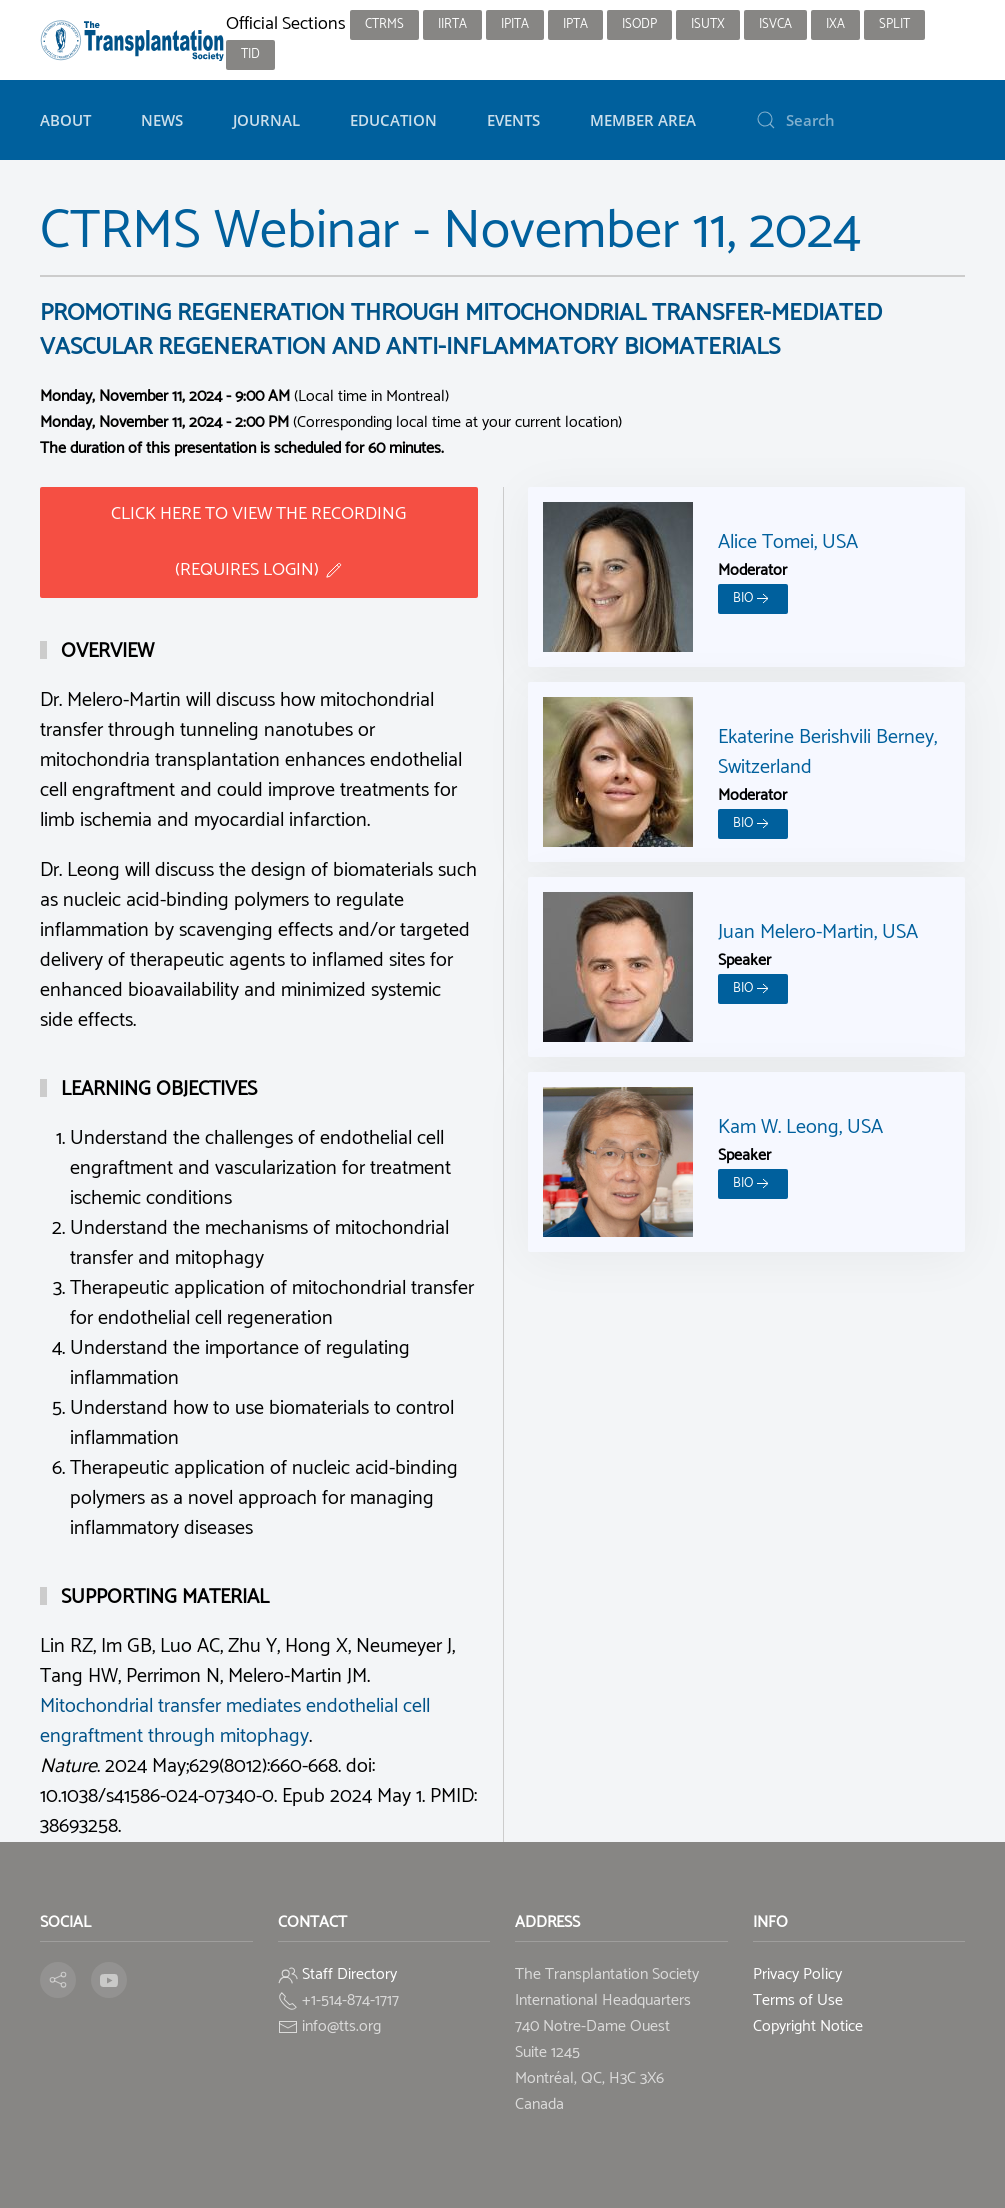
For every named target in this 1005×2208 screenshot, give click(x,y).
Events (513, 120)
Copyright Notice (808, 2026)
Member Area (643, 120)
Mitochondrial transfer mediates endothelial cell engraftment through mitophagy (235, 1721)
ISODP (639, 24)
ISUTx (708, 24)
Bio (753, 598)
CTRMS (384, 24)
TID (250, 54)
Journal (266, 120)
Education (393, 120)
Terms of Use (798, 2000)
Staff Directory (349, 1974)
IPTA (575, 24)
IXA (835, 24)
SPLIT (894, 24)
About (65, 120)
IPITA (515, 24)
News (162, 120)
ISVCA (775, 24)
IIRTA (452, 24)
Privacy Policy (797, 1974)
